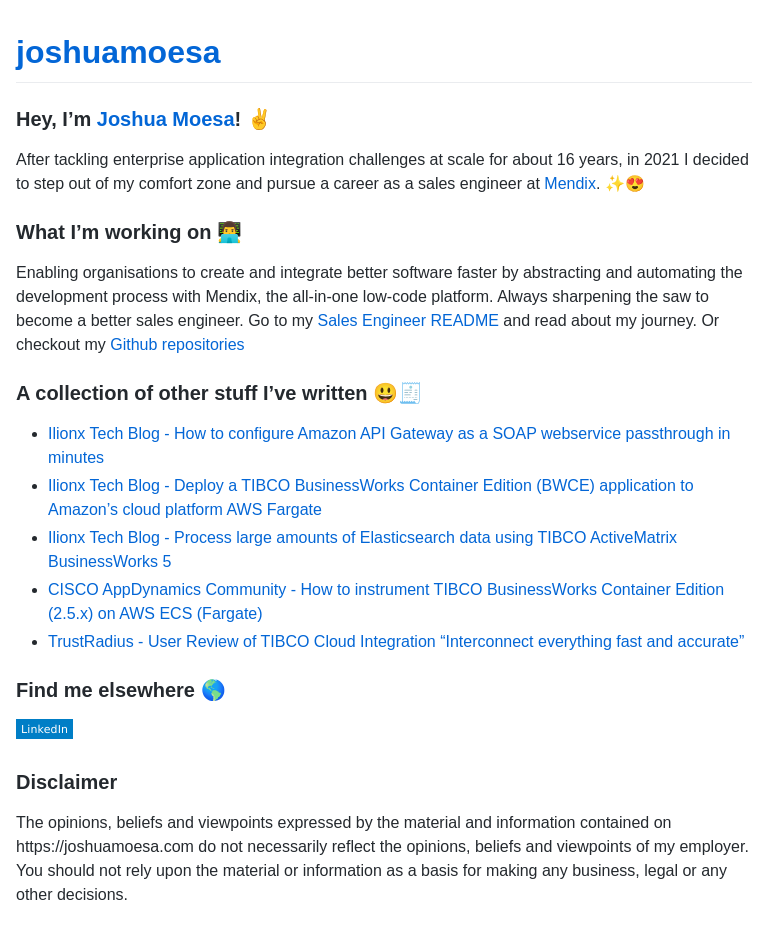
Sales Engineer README (408, 320)
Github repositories (177, 344)
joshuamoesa (118, 52)
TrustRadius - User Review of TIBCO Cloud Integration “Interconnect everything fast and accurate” (396, 641)
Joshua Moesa (166, 119)
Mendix (570, 183)
